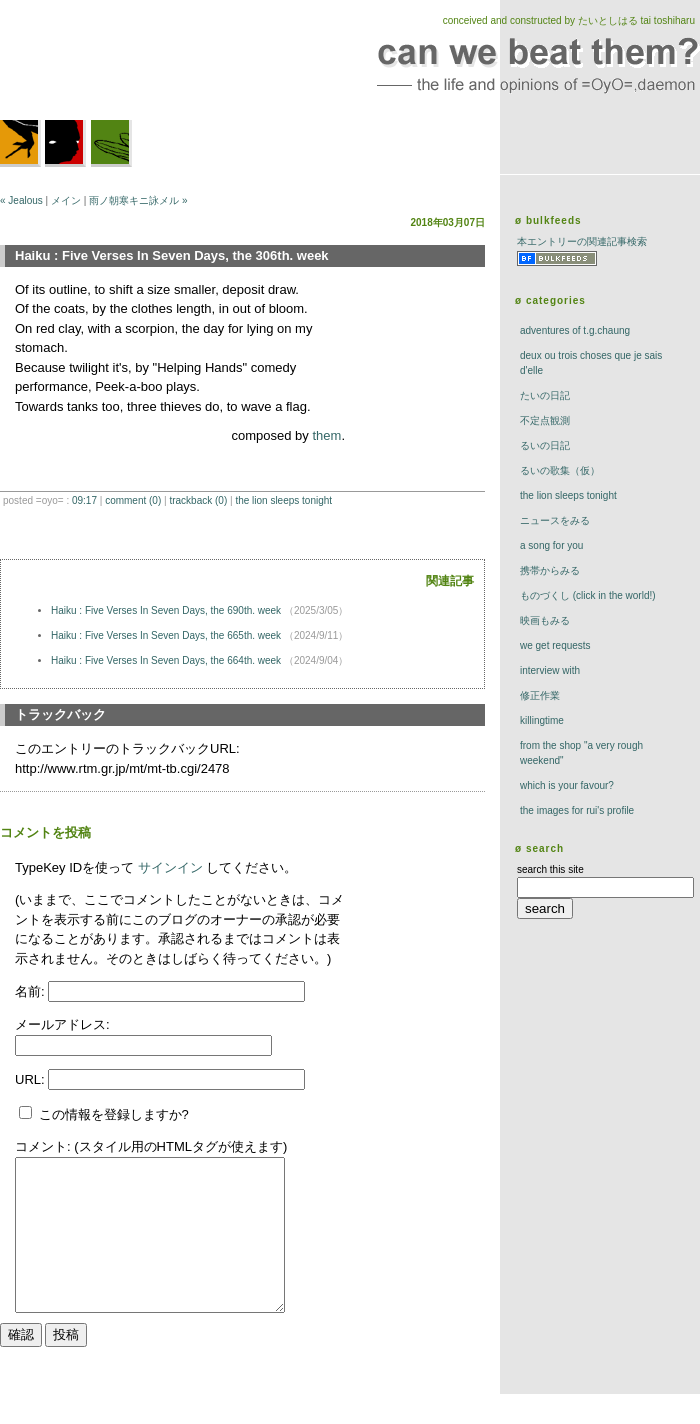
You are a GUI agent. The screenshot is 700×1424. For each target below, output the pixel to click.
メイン (66, 200)
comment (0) (133, 500)
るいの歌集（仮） (560, 470)
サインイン (170, 867)
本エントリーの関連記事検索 (582, 241)
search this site (550, 869)
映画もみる (545, 620)
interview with (550, 670)
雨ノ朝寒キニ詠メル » (138, 200)
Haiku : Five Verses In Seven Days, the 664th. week (167, 660)
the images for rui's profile (577, 810)
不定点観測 (545, 420)
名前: (31, 991)
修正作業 (540, 695)
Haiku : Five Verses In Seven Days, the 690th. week (167, 610)
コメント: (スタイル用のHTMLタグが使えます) (151, 1146)
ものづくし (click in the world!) (588, 595)
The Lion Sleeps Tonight (283, 500)
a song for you (551, 545)
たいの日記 (545, 395)
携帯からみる (550, 570)
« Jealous (21, 200)
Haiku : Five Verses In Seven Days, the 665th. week (167, 635)
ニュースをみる (555, 520)
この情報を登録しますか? (104, 1114)
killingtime (542, 720)
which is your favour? (567, 785)
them (326, 435)
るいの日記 (545, 445)
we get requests (555, 645)
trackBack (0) (198, 500)
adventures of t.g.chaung (575, 330)
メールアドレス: (62, 1024)
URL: (31, 1079)
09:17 (84, 500)
